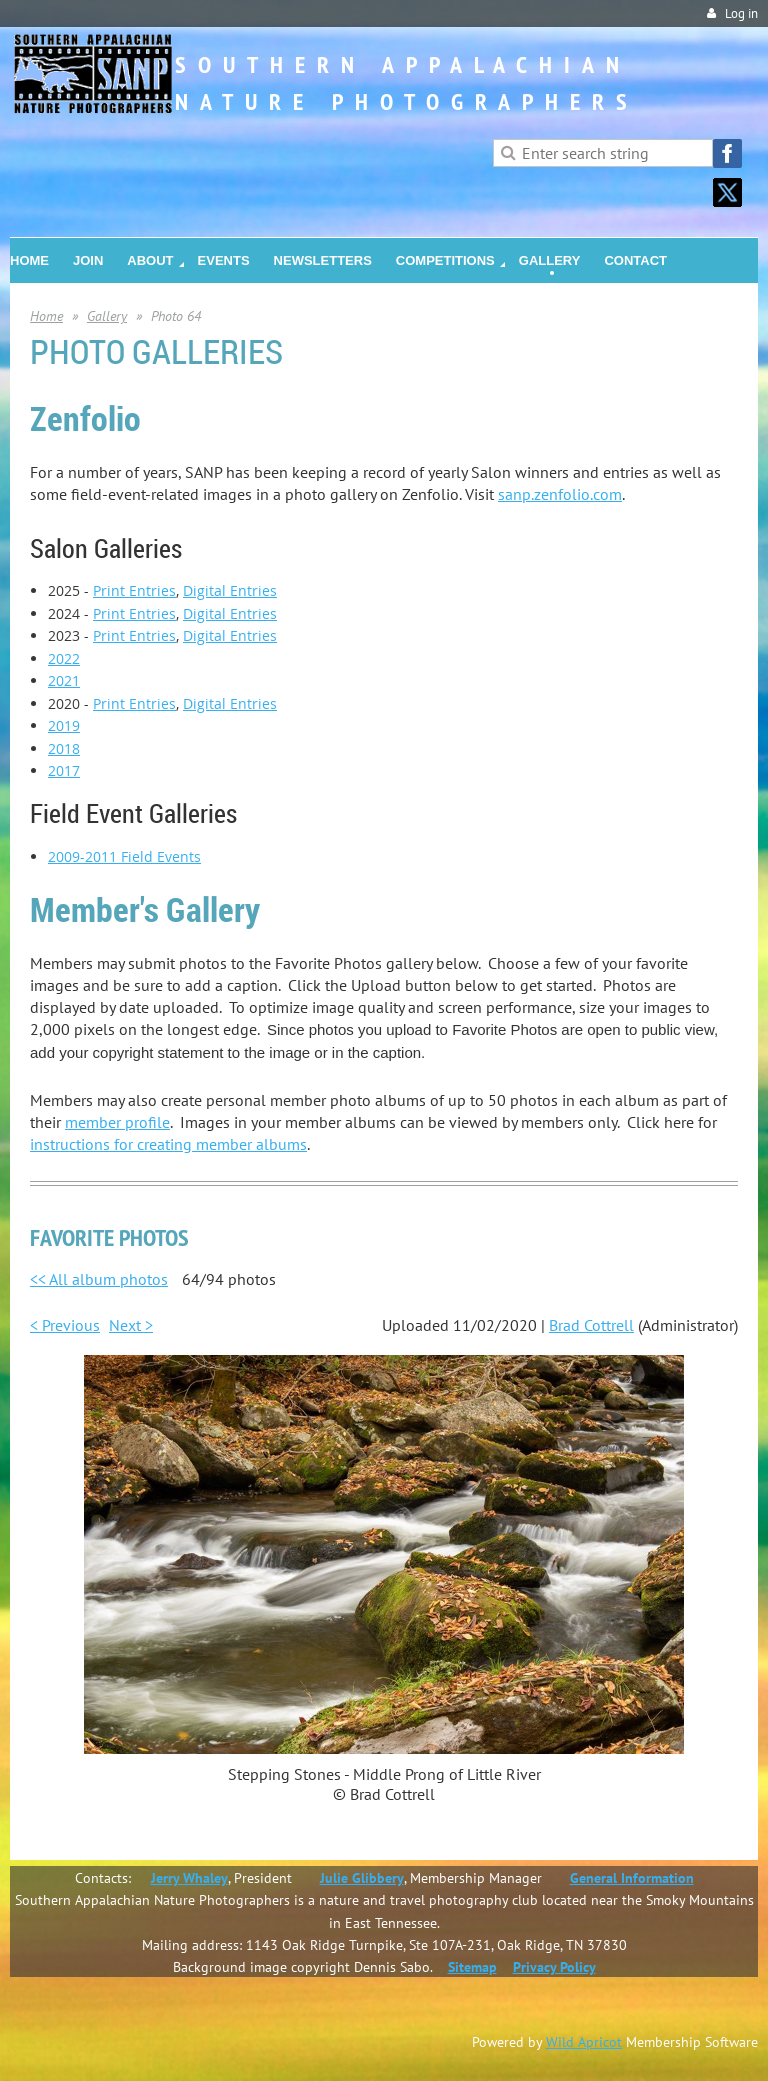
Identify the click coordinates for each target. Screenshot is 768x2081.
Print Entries (134, 590)
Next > (131, 1325)
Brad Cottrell (591, 1325)
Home (46, 316)
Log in (741, 13)
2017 (64, 770)
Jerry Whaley (189, 1878)
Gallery (107, 316)
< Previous (65, 1325)
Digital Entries (230, 590)
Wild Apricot (584, 2042)
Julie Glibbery (362, 1878)
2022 (64, 658)
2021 (64, 680)
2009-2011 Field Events (124, 856)
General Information (632, 1878)
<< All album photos (99, 1279)
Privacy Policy (554, 1967)
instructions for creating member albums (168, 1144)
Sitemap (472, 1967)
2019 (64, 725)
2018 (64, 748)
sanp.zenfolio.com (560, 494)
